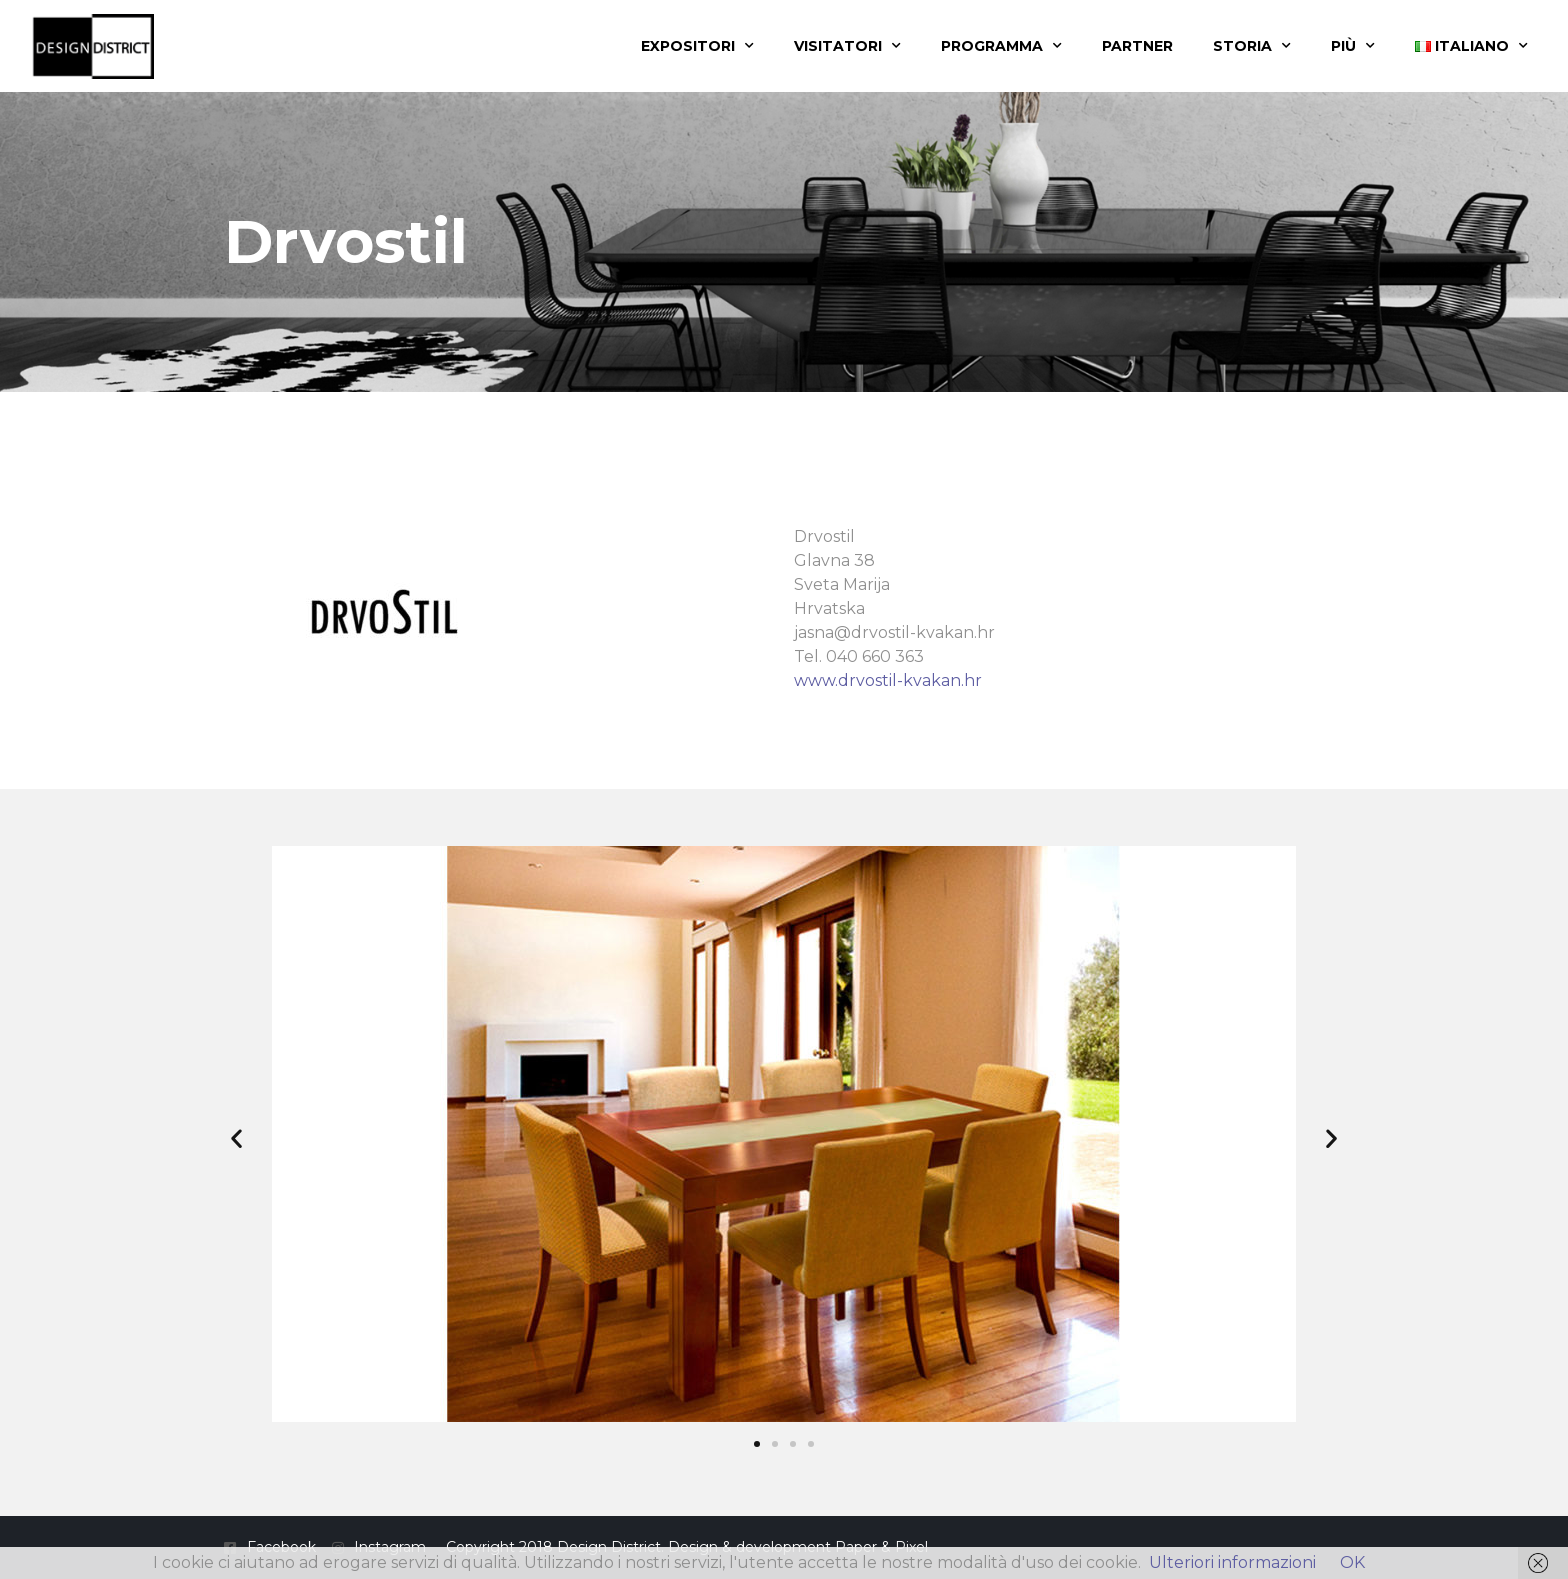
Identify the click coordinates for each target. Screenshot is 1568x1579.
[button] (236, 1137)
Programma (1001, 46)
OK (1352, 1562)
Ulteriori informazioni (1232, 1562)
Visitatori (847, 46)
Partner (1137, 46)
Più (1353, 46)
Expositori (697, 46)
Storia (1252, 46)
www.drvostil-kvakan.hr (888, 680)
